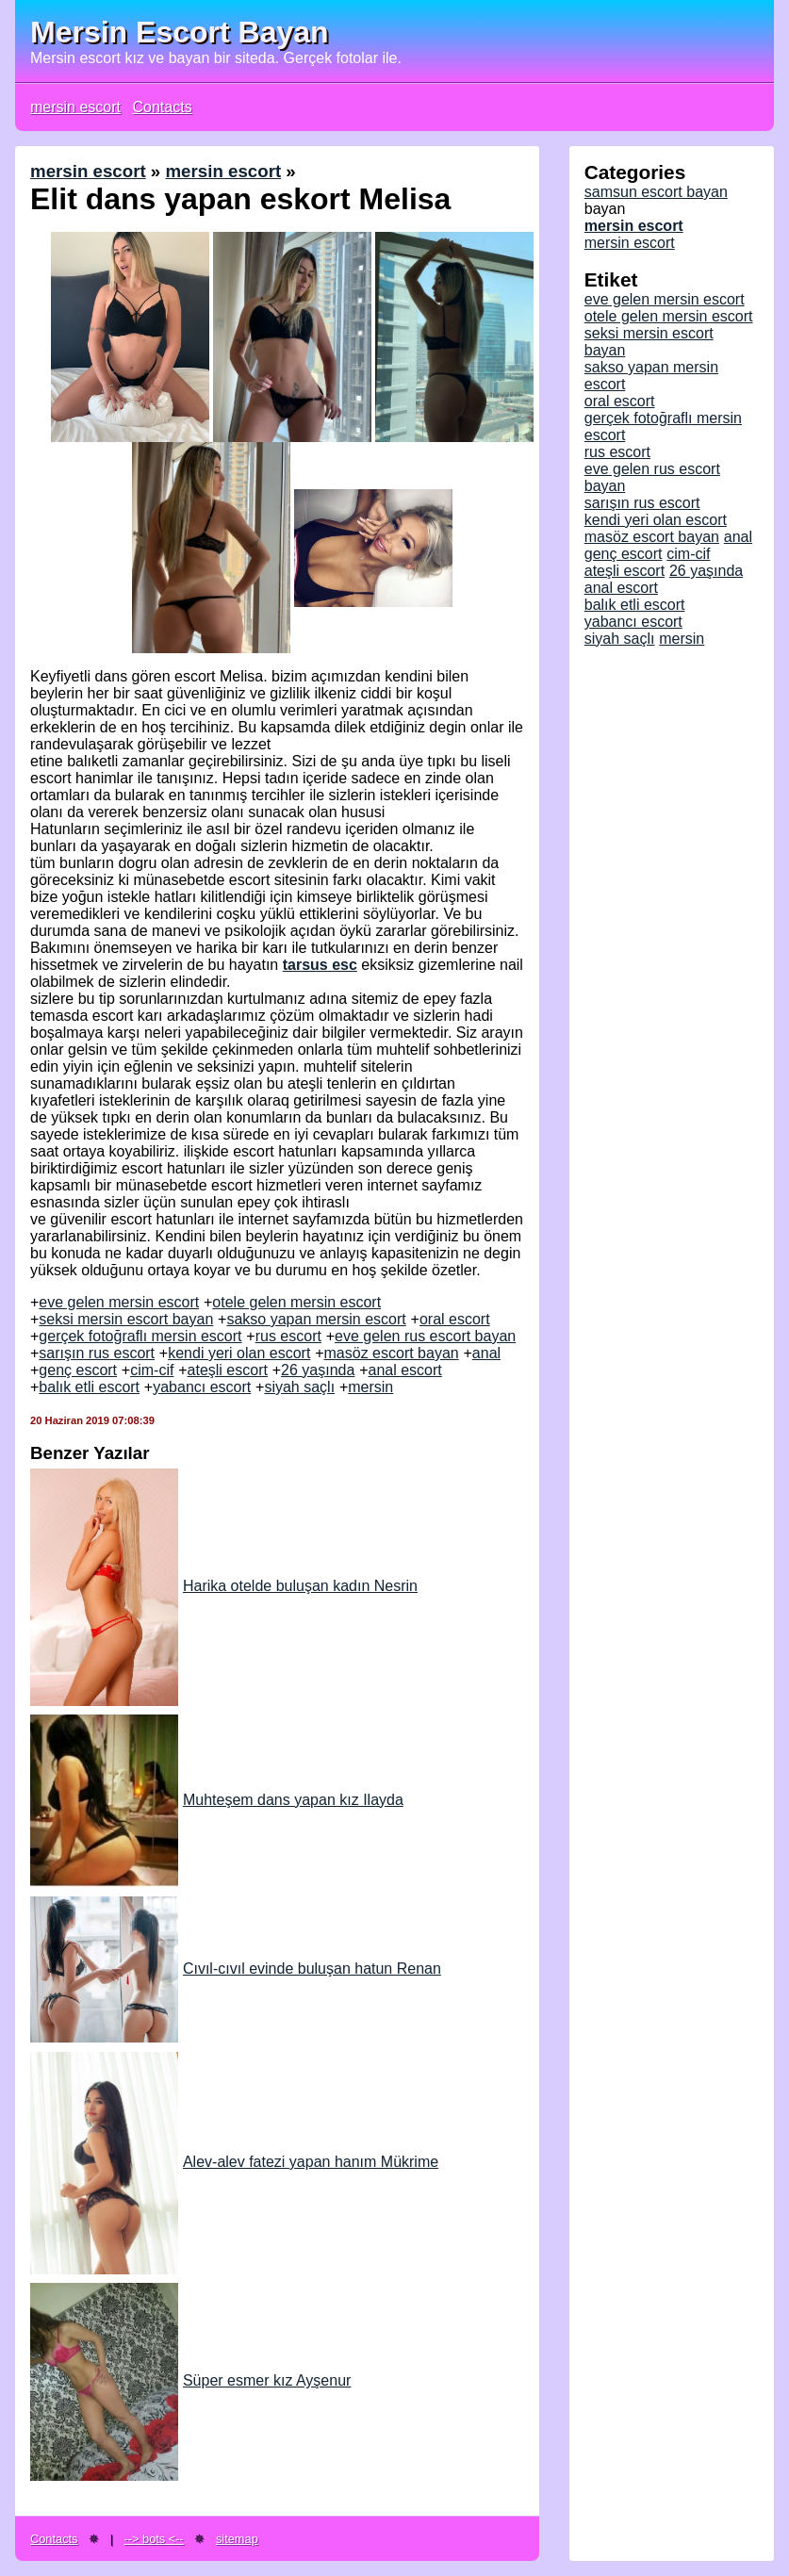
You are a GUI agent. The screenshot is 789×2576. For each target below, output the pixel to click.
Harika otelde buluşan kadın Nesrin (224, 1586)
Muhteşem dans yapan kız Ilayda (216, 1800)
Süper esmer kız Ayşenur (190, 2380)
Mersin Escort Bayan (179, 32)
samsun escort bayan (656, 192)
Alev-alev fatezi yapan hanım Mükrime (234, 2162)
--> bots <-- (154, 2539)
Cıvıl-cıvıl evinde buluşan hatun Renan (235, 1969)
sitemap (237, 2539)
